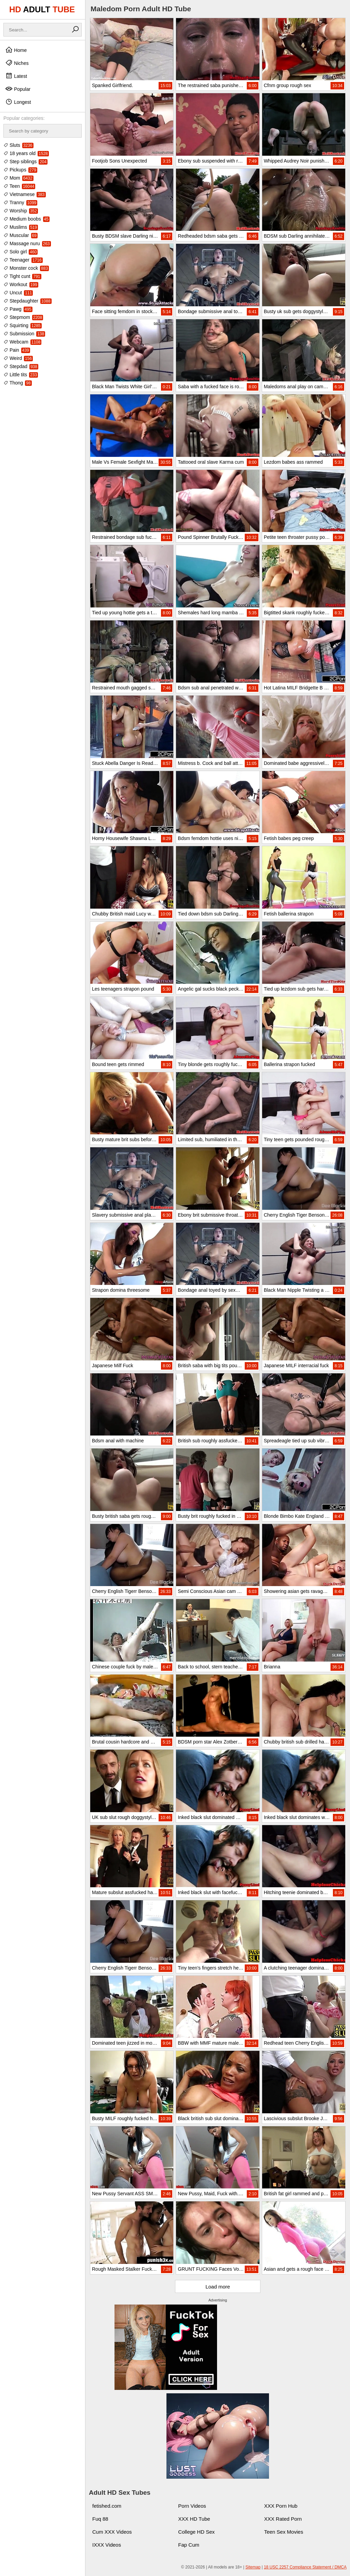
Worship (20, 210)
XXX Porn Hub (281, 2506)
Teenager (23, 260)
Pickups (20, 169)
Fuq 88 (100, 2519)
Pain (16, 350)
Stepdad (20, 366)
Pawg (17, 309)
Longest (18, 102)
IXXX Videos (106, 2545)
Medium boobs (26, 219)
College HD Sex (196, 2532)
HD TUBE (42, 9)
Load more (217, 2287)
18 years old (26, 153)
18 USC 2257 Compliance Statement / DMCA (305, 2567)
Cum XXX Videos (112, 2532)
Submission (24, 333)
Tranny (20, 202)
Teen (19, 186)
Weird (18, 358)
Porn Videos (192, 2506)
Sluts (18, 145)
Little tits (20, 374)
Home (16, 50)
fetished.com (106, 2506)
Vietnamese (24, 194)
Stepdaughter (27, 301)
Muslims (20, 227)
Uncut (18, 292)
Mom (18, 178)
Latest (16, 76)
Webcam (22, 342)
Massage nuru (27, 243)
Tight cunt (22, 276)
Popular (17, 89)
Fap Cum (188, 2545)
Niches (17, 63)
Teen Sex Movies (283, 2532)
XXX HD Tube (194, 2519)
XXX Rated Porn (283, 2519)
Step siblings (25, 161)
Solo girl (20, 251)
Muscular (20, 235)
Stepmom (23, 317)
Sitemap (252, 2567)
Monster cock (26, 268)
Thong (17, 383)
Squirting (22, 325)
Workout (20, 284)
